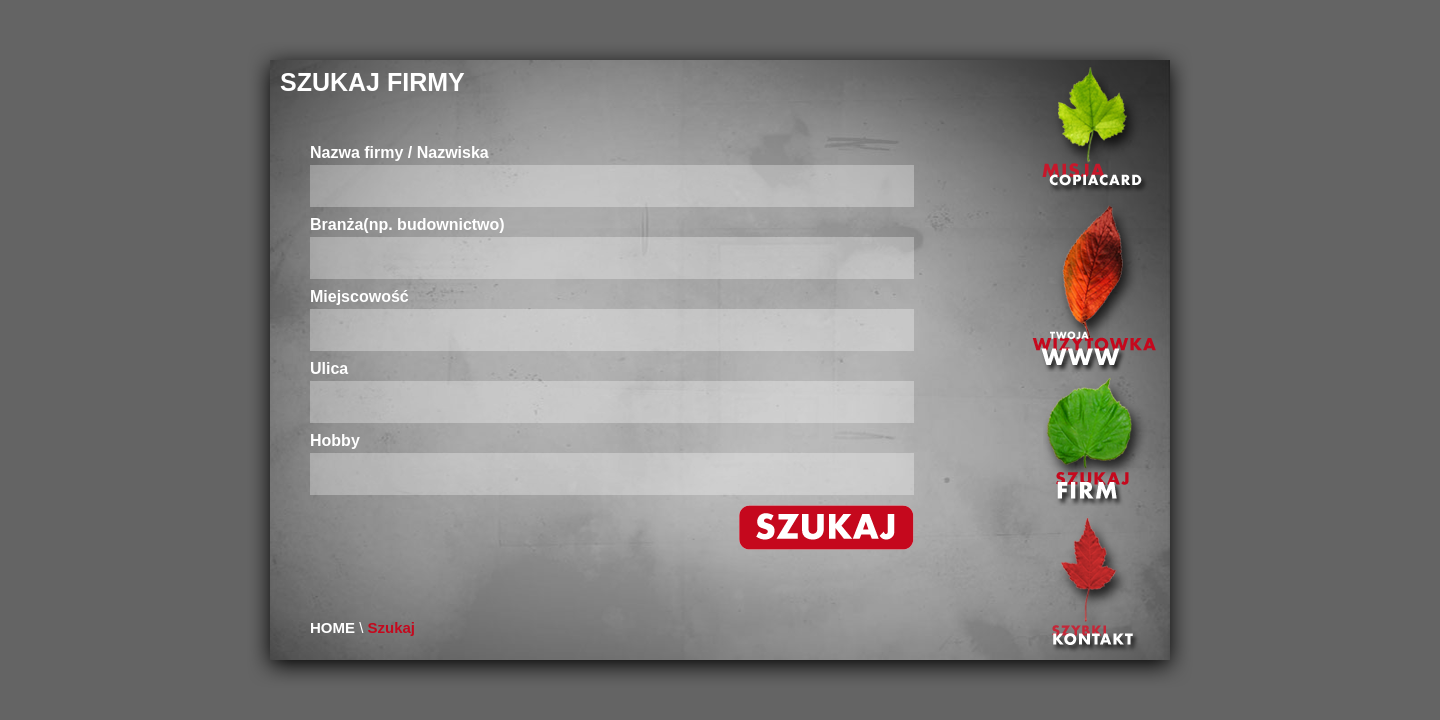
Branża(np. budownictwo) (407, 225)
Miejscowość (359, 297)
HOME (332, 627)
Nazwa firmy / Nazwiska (399, 153)
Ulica (329, 369)
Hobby (335, 441)
